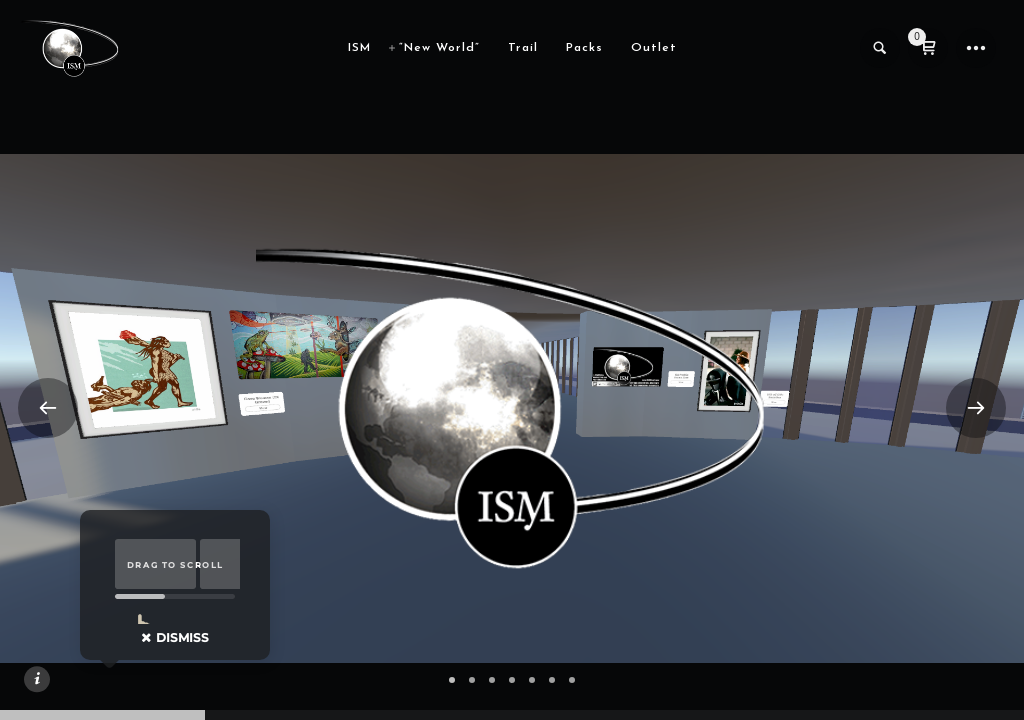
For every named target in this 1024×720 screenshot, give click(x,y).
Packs (584, 48)
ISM (359, 48)
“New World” (439, 48)
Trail (523, 48)
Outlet (654, 48)
